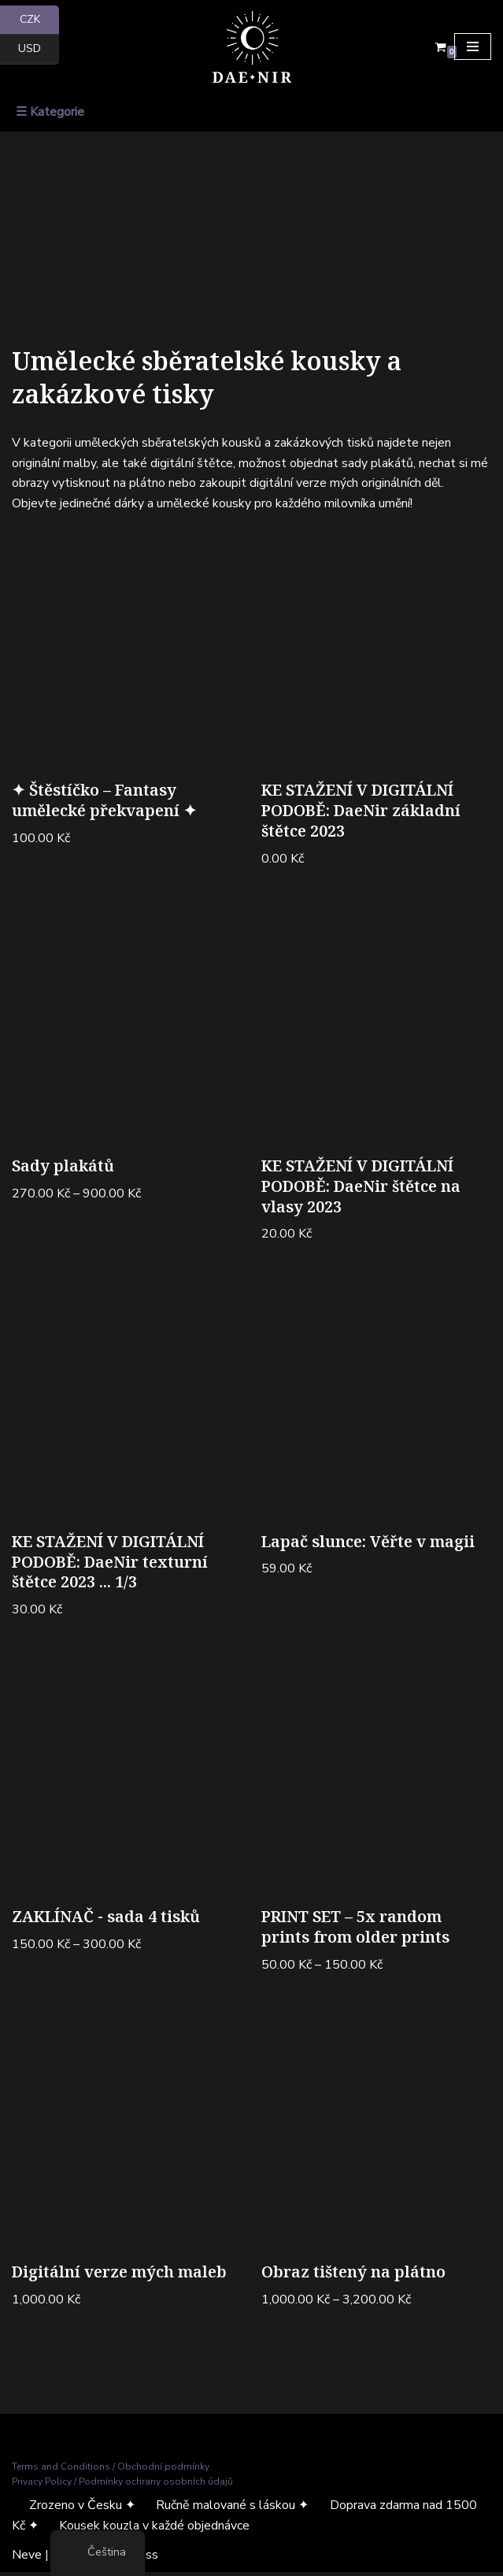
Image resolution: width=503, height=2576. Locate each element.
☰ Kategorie (50, 112)
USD (38, 49)
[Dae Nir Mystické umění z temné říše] (252, 47)
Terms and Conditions (61, 2470)
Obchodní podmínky (163, 2470)
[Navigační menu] (472, 46)
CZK (40, 20)
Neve (27, 2559)
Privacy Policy (42, 2485)
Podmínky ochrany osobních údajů (156, 2485)
